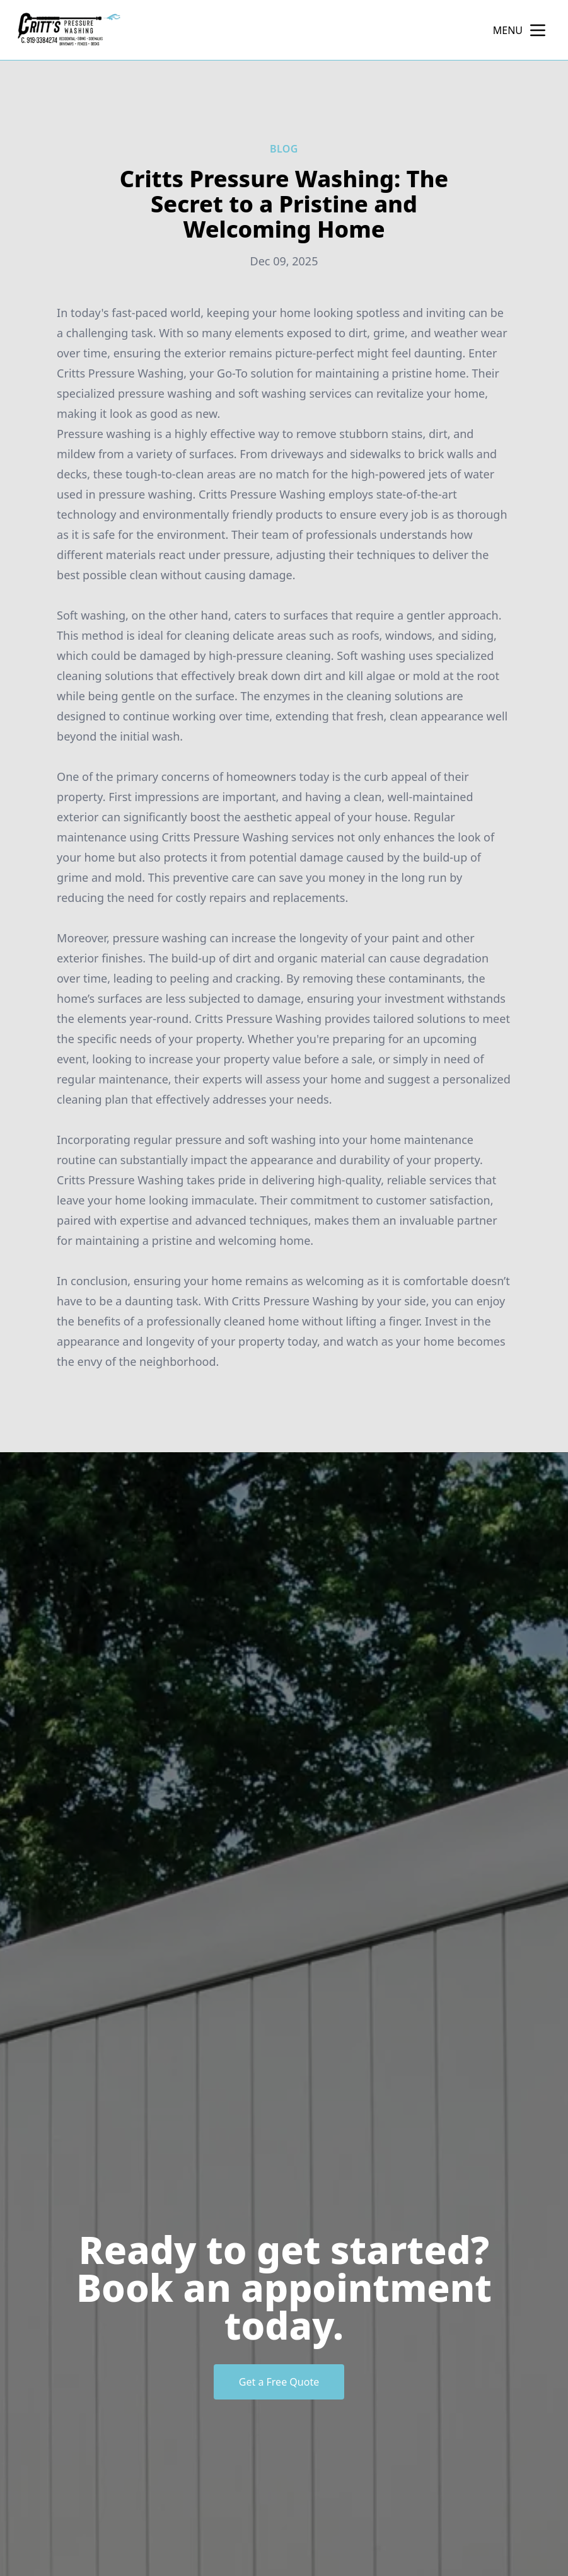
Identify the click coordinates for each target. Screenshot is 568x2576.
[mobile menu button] (538, 30)
